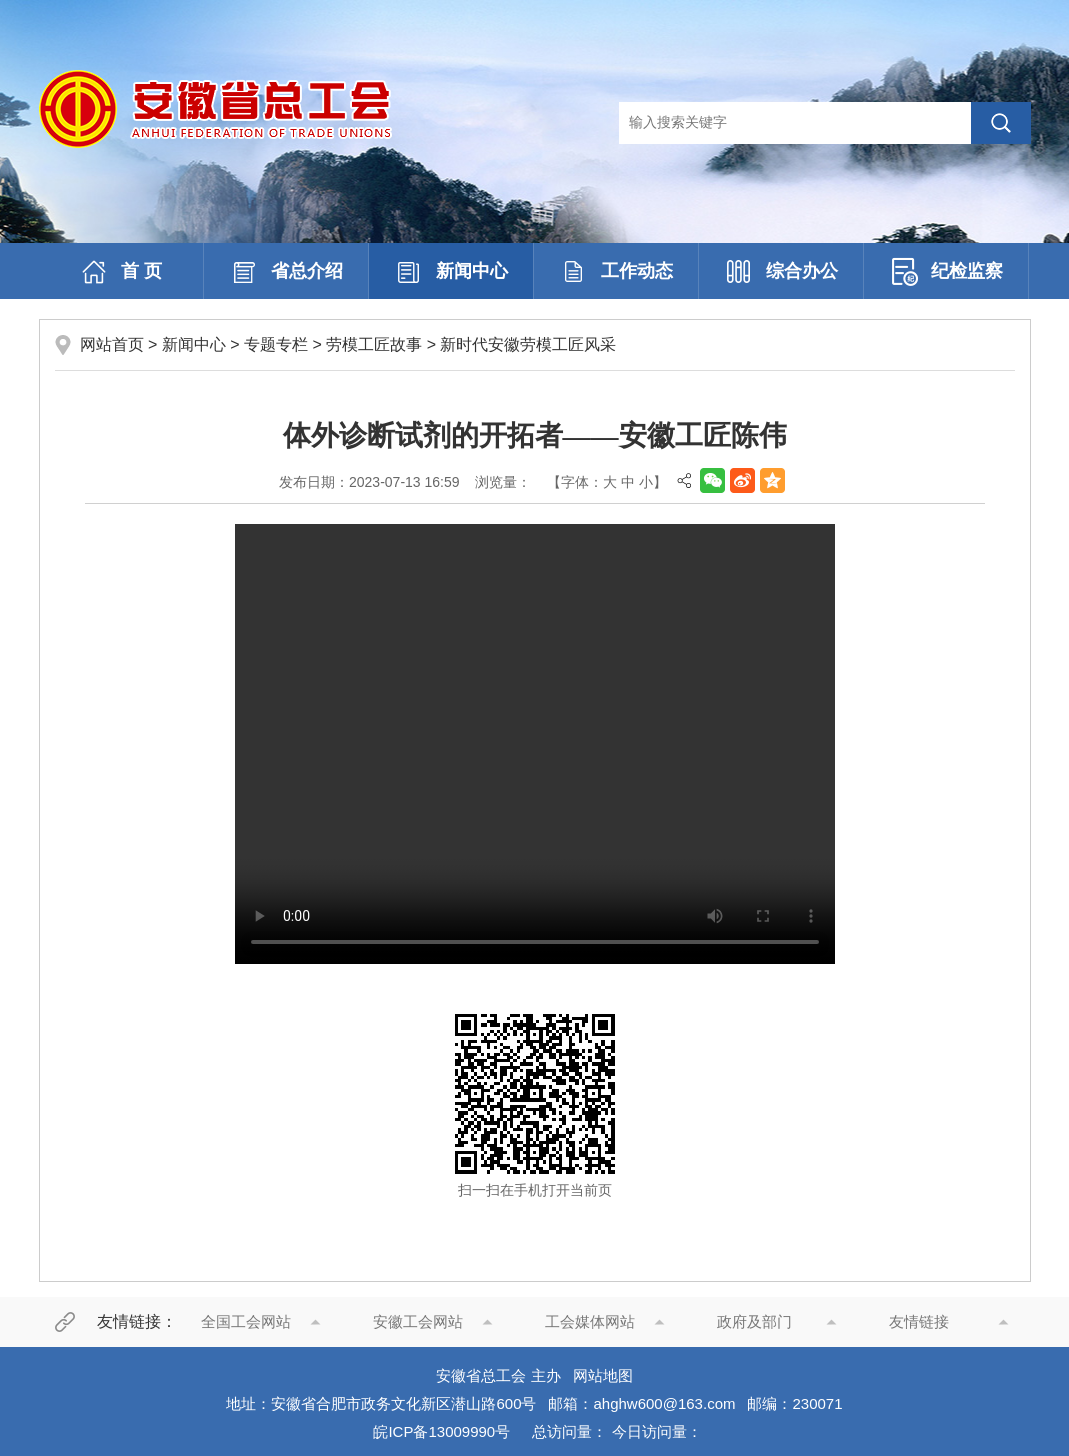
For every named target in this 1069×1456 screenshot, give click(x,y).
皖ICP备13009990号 (441, 1431)
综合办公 (781, 272)
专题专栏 (276, 344)
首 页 (120, 272)
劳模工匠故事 (374, 344)
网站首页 (112, 344)
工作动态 (616, 272)
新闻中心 (451, 272)
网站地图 (603, 1375)
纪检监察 (946, 272)
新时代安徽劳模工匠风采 (528, 344)
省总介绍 (286, 272)
